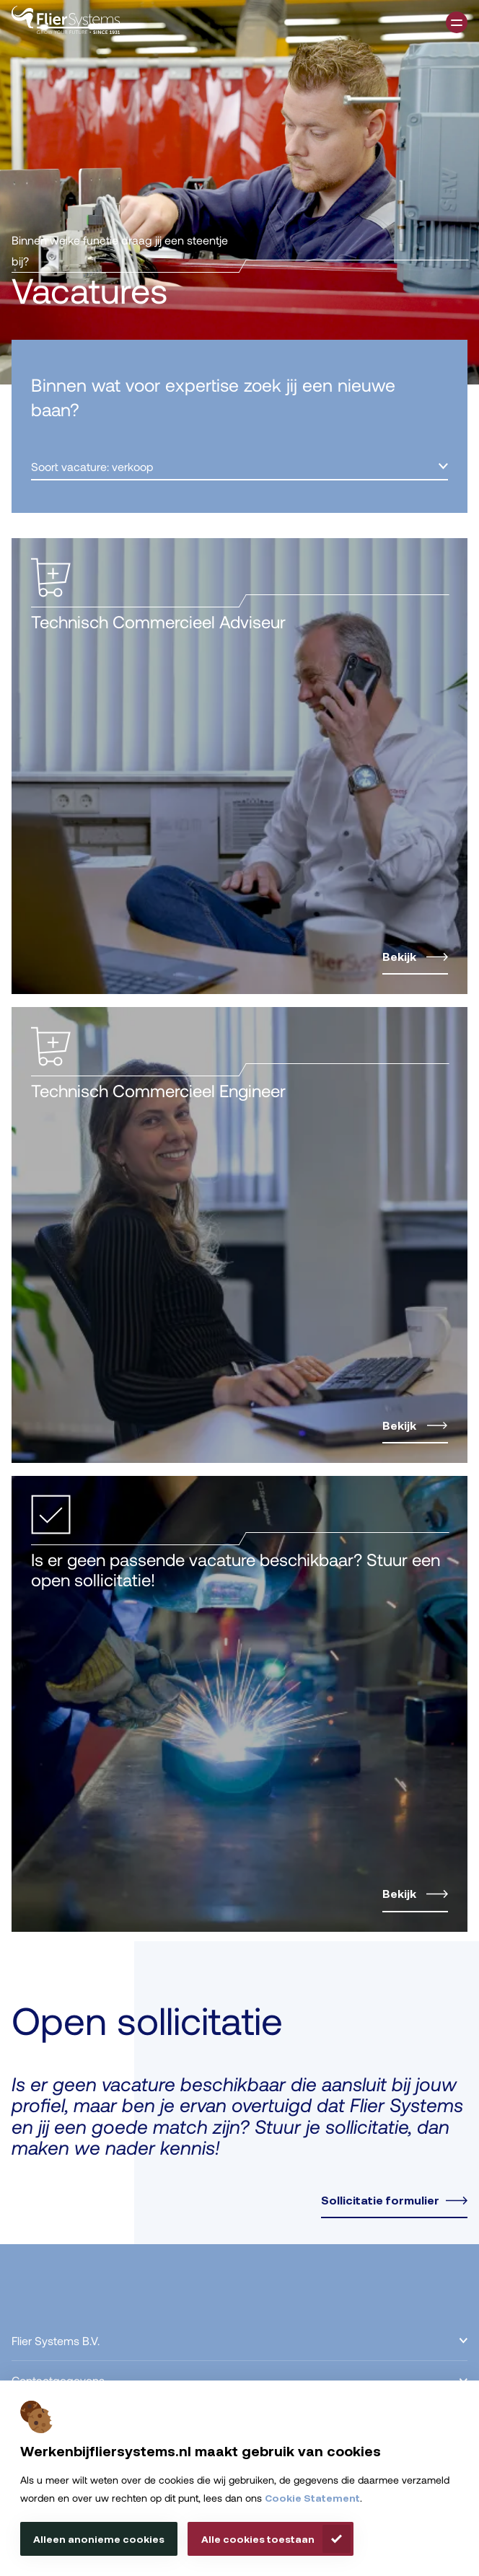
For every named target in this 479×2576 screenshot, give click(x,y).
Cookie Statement (312, 2498)
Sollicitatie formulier (380, 2200)
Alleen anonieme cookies (98, 2539)
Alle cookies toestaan (258, 2539)
